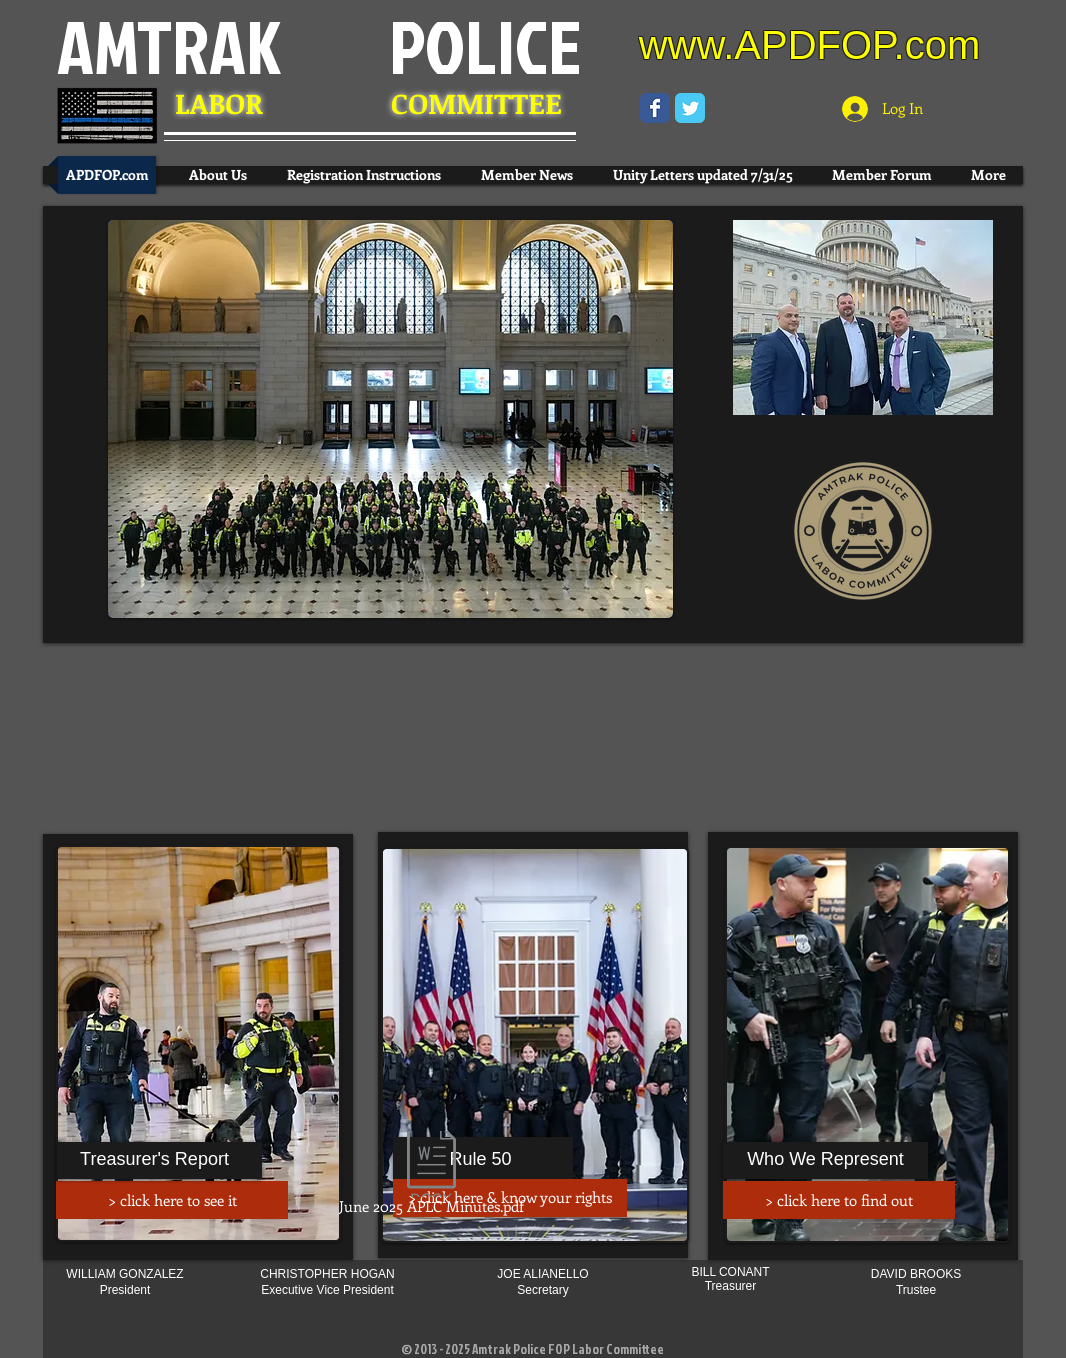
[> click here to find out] (839, 1200)
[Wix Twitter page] (690, 108)
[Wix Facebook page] (655, 108)
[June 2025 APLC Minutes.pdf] (431, 1176)
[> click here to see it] (172, 1200)
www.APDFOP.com (810, 45)
